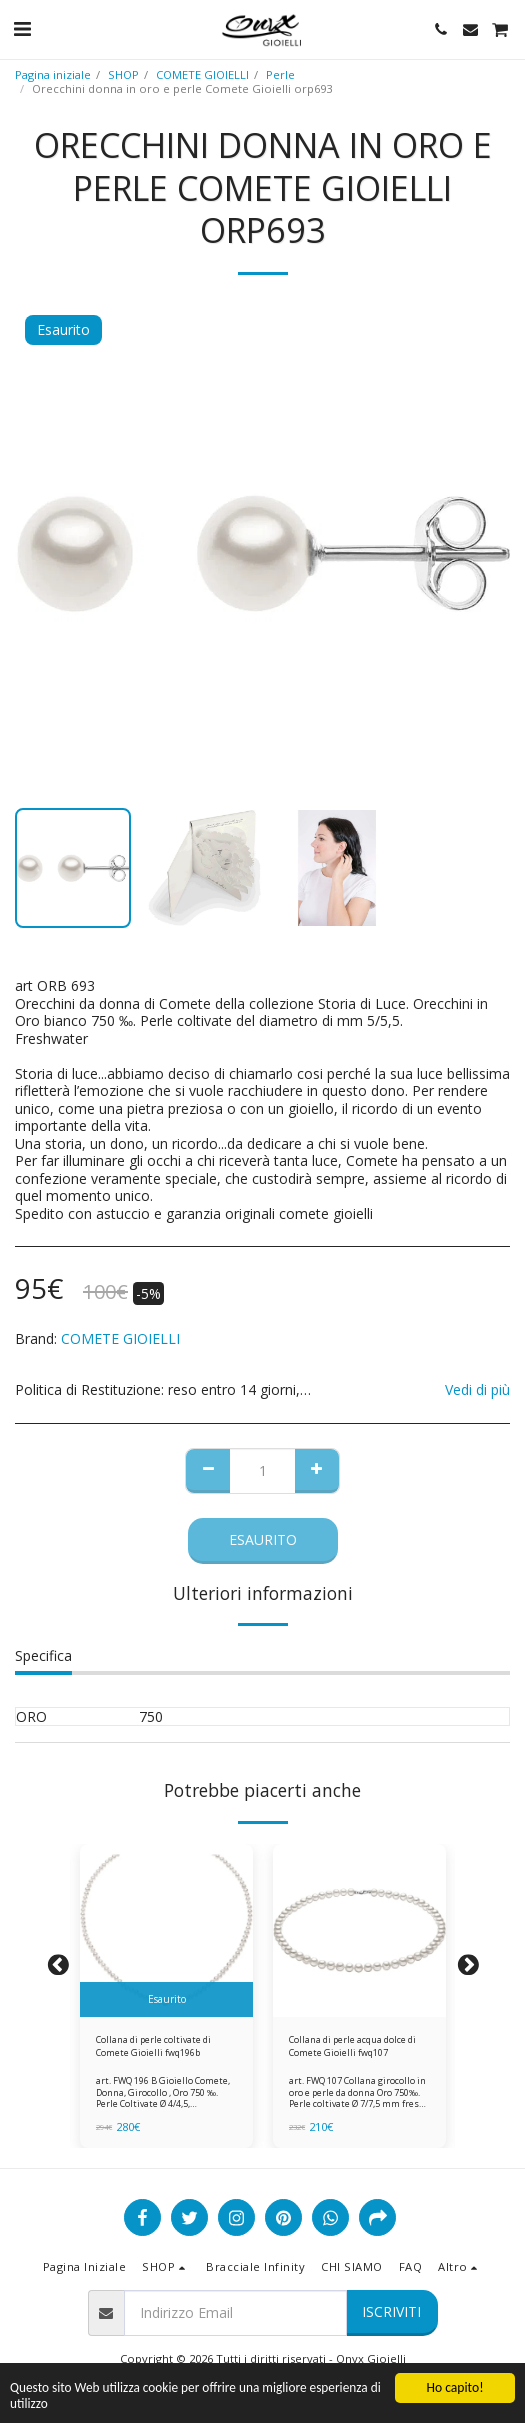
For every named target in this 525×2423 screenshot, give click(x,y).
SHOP (123, 74)
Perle (280, 74)
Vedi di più (477, 1390)
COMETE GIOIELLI (202, 74)
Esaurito (263, 1539)
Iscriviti (391, 2311)
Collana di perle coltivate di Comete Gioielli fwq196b (153, 2046)
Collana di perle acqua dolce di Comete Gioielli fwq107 (352, 2046)
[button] (22, 28)
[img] (166, 1930)
